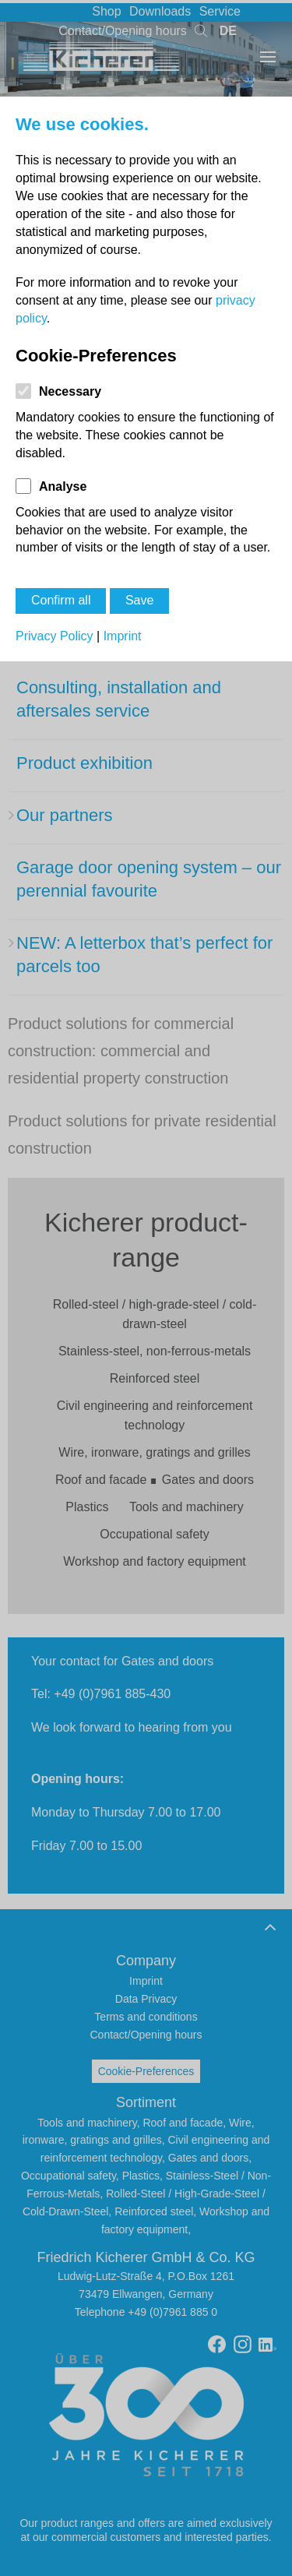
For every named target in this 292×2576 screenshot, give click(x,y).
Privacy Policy (54, 636)
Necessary (70, 391)
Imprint (123, 636)
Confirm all (60, 600)
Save (139, 600)
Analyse (62, 486)
